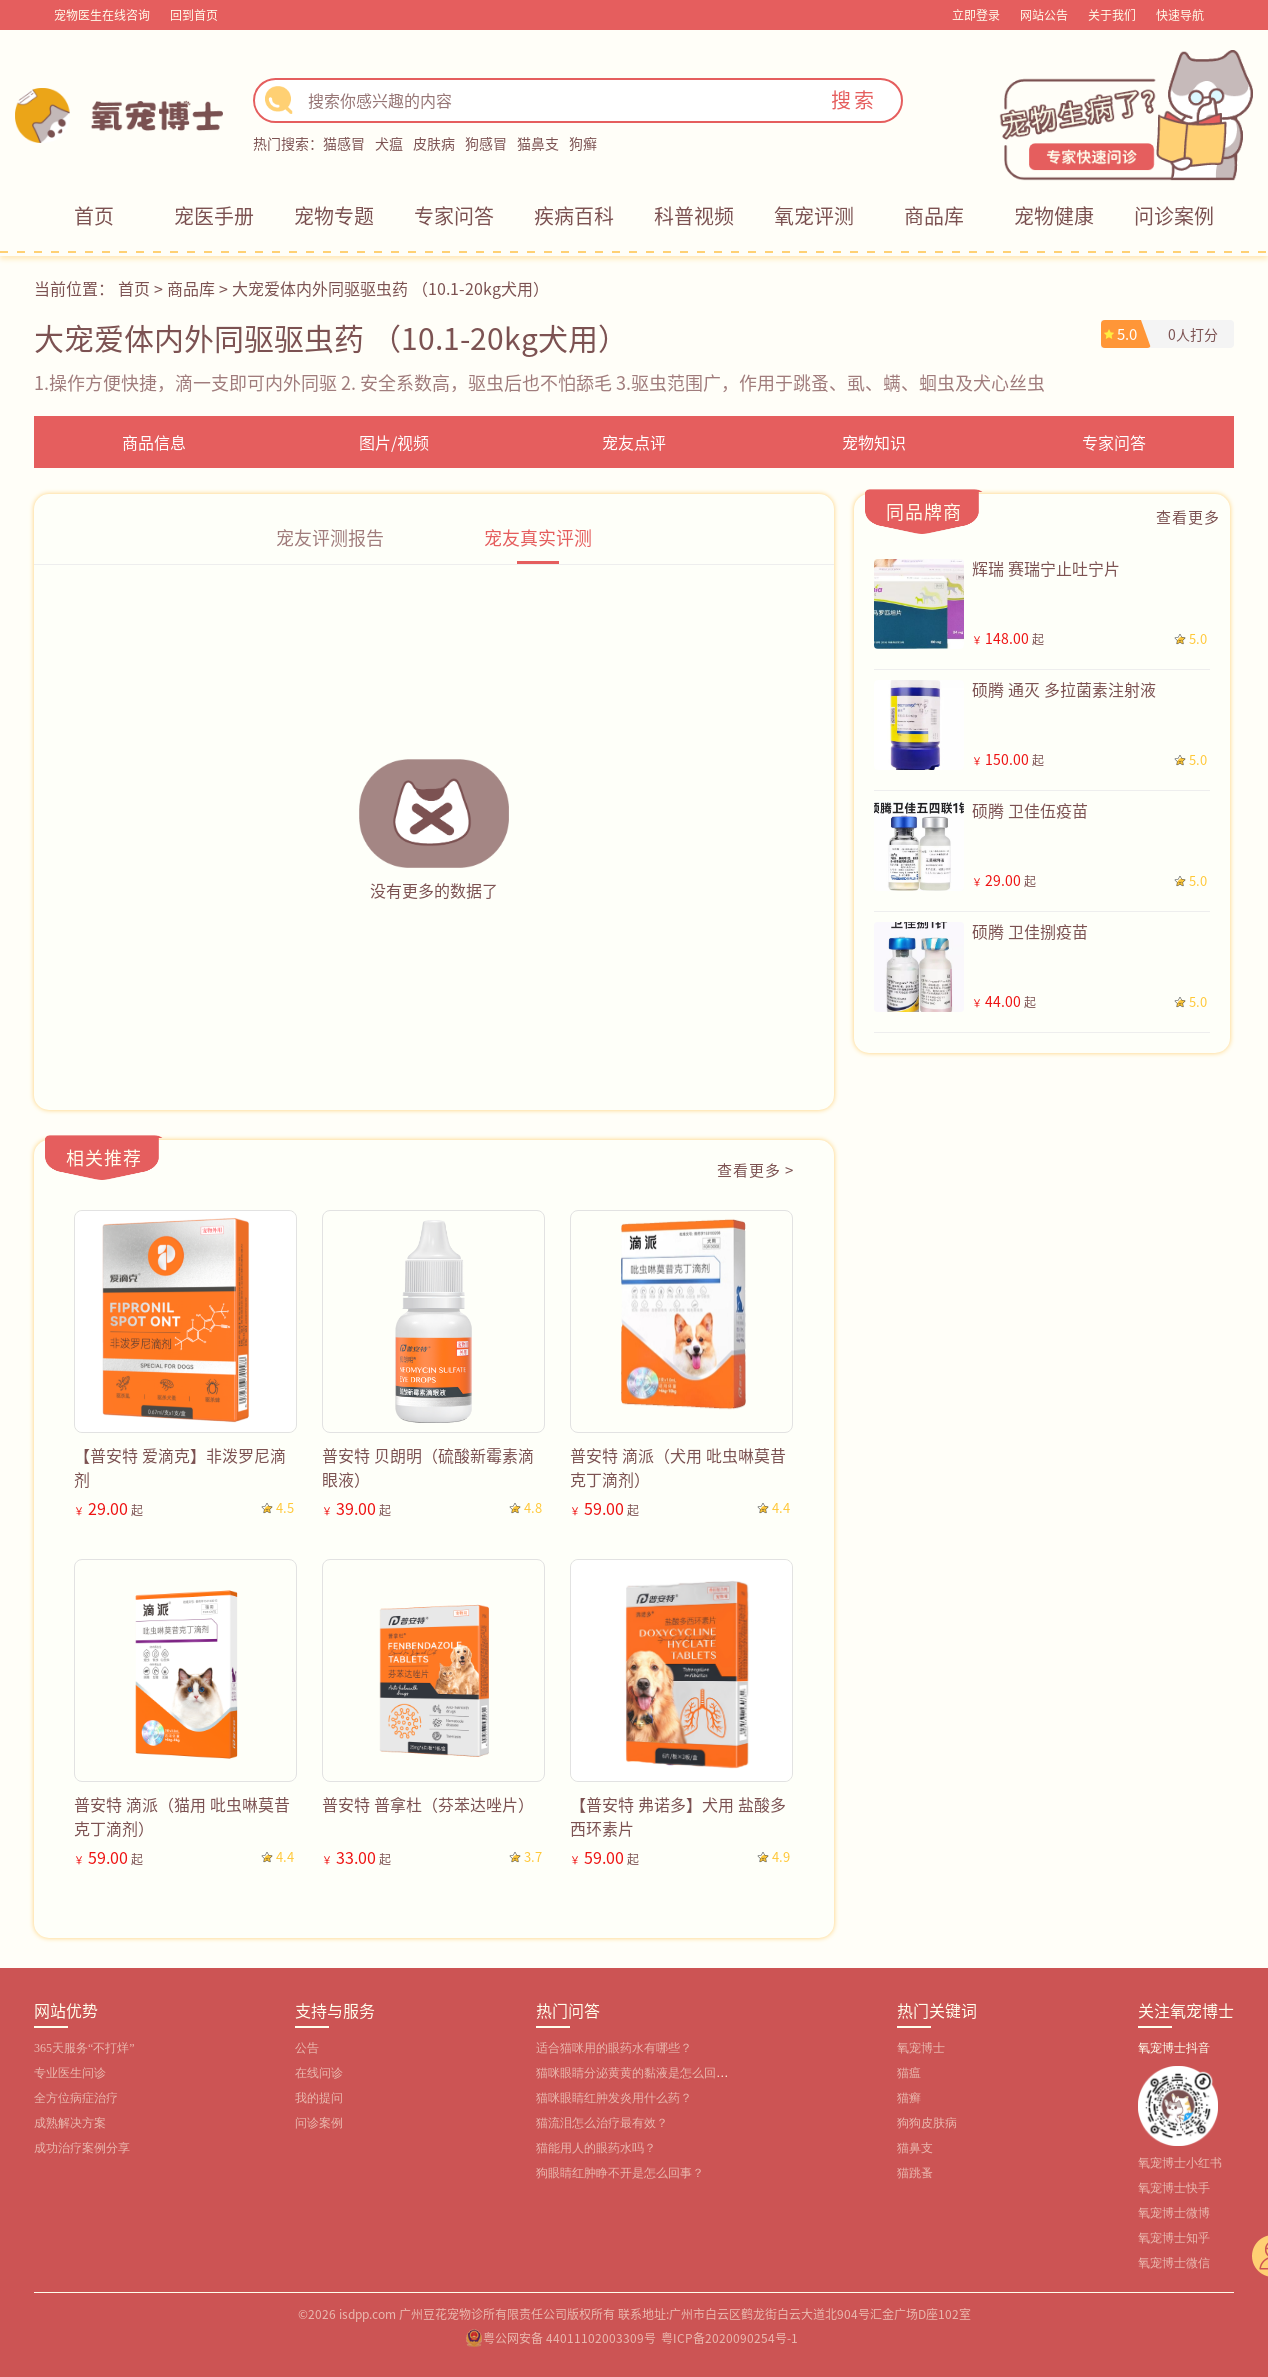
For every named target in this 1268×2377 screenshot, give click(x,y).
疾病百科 (574, 215)
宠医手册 (214, 215)
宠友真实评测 (538, 537)
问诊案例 (1174, 215)
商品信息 (154, 442)
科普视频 (694, 215)
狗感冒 (486, 143)
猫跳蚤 (915, 2173)
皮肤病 (434, 143)
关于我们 (1112, 14)
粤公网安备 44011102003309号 (569, 2337)
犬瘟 (389, 143)
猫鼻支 (538, 143)
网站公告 (1044, 14)
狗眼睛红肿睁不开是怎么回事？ (620, 2173)
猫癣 (909, 2098)
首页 (94, 215)
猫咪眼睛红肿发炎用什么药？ (614, 2098)
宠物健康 (1054, 215)
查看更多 (1188, 516)
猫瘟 (909, 2073)
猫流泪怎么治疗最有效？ (602, 2123)
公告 (307, 2048)
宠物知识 (874, 442)
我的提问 (319, 2098)
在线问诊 (319, 2073)
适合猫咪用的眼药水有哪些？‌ (614, 2048)
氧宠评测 (814, 215)
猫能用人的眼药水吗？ (596, 2148)
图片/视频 (394, 442)
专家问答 (454, 215)
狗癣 (583, 143)
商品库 (934, 215)
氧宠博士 (921, 2048)
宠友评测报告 (330, 537)
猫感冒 (344, 143)
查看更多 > (755, 1169)
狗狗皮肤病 (927, 2123)
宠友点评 (634, 442)
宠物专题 (334, 215)
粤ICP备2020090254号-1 (729, 2337)
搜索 (854, 99)
